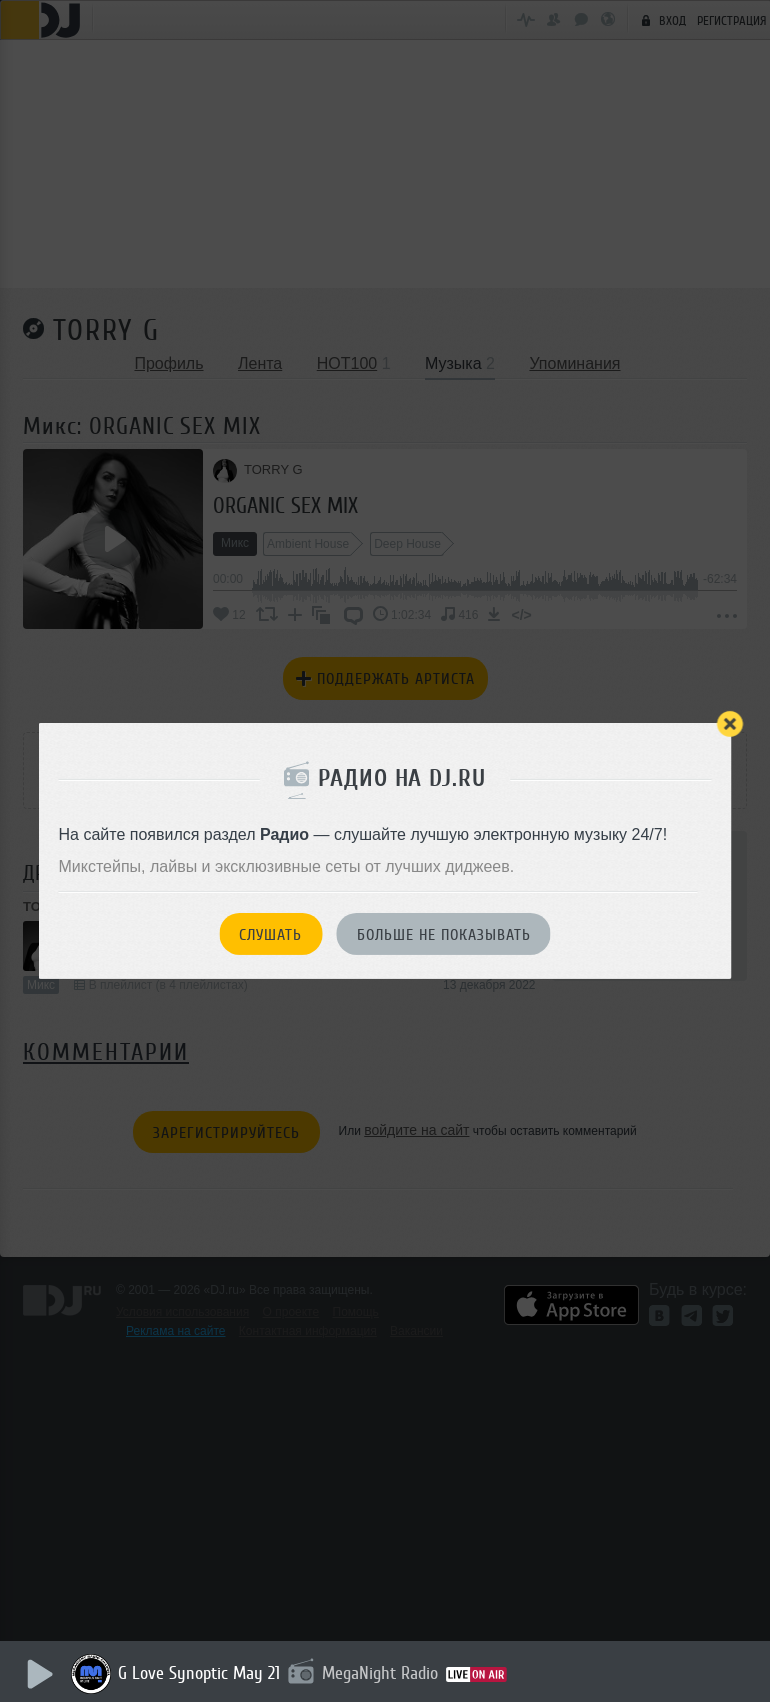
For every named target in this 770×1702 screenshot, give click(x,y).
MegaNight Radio (384, 1673)
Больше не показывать (444, 935)
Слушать (270, 935)
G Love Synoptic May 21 (203, 1673)
